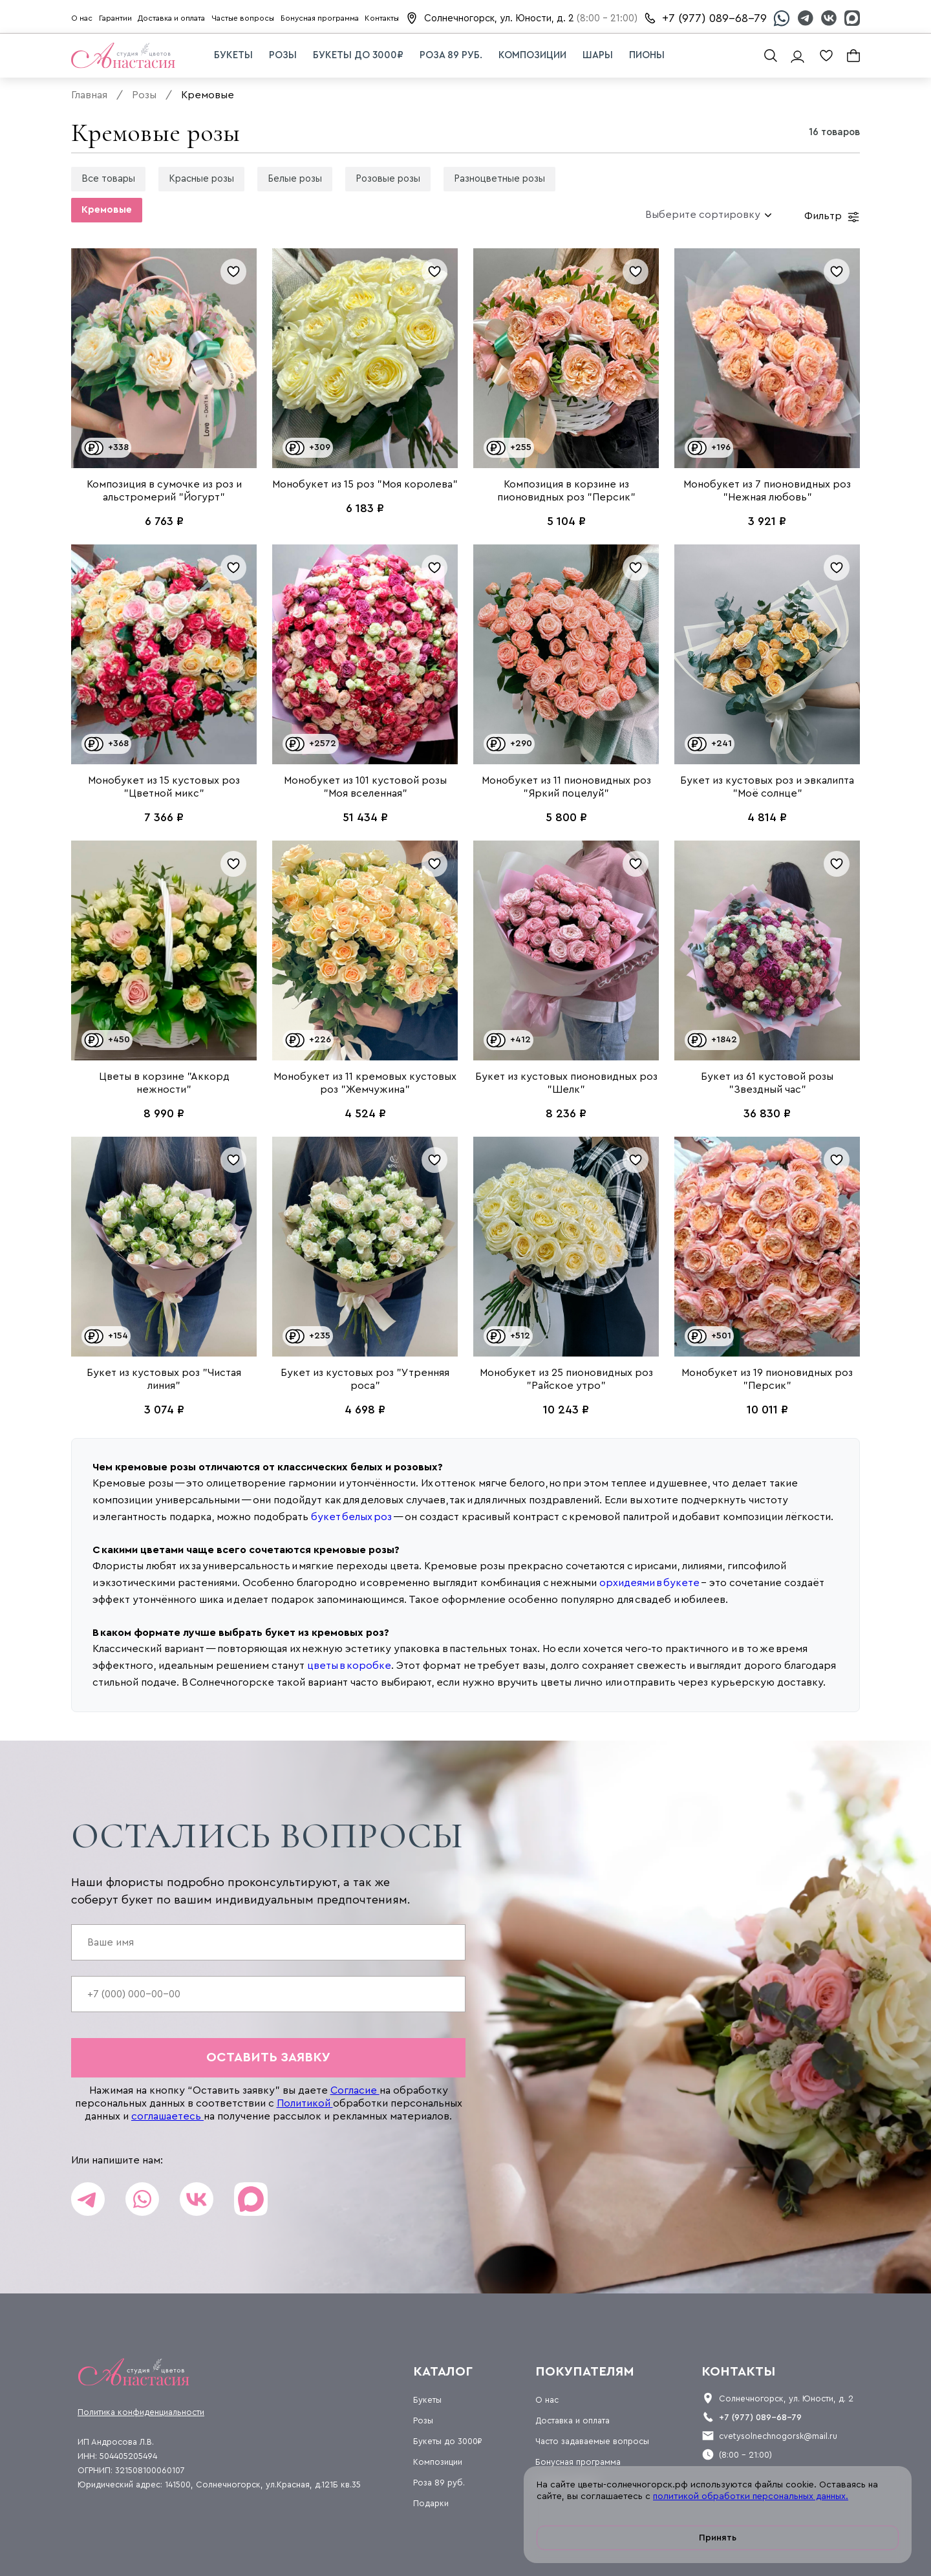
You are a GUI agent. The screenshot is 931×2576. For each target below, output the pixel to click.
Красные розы (201, 179)
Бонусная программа (320, 18)
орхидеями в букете (649, 1583)
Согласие (355, 2090)
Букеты (233, 55)
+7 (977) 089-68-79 (714, 18)
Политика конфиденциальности (141, 2412)
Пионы (647, 55)
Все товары (108, 179)
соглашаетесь (167, 2116)
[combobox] (703, 214)
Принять (717, 2537)
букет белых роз (351, 1517)
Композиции (532, 55)
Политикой (305, 2103)
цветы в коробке (349, 1665)
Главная (89, 95)
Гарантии (115, 18)
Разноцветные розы (499, 179)
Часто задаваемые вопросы (592, 2441)
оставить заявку (268, 2057)
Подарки (431, 2503)
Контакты (382, 18)
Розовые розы (388, 179)
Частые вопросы (242, 18)
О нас (81, 18)
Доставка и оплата (171, 18)
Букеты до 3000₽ (358, 55)
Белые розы (295, 179)
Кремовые (106, 210)
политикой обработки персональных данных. (750, 2496)
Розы (283, 55)
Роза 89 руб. (451, 55)
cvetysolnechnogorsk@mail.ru (778, 2436)
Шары (598, 55)
